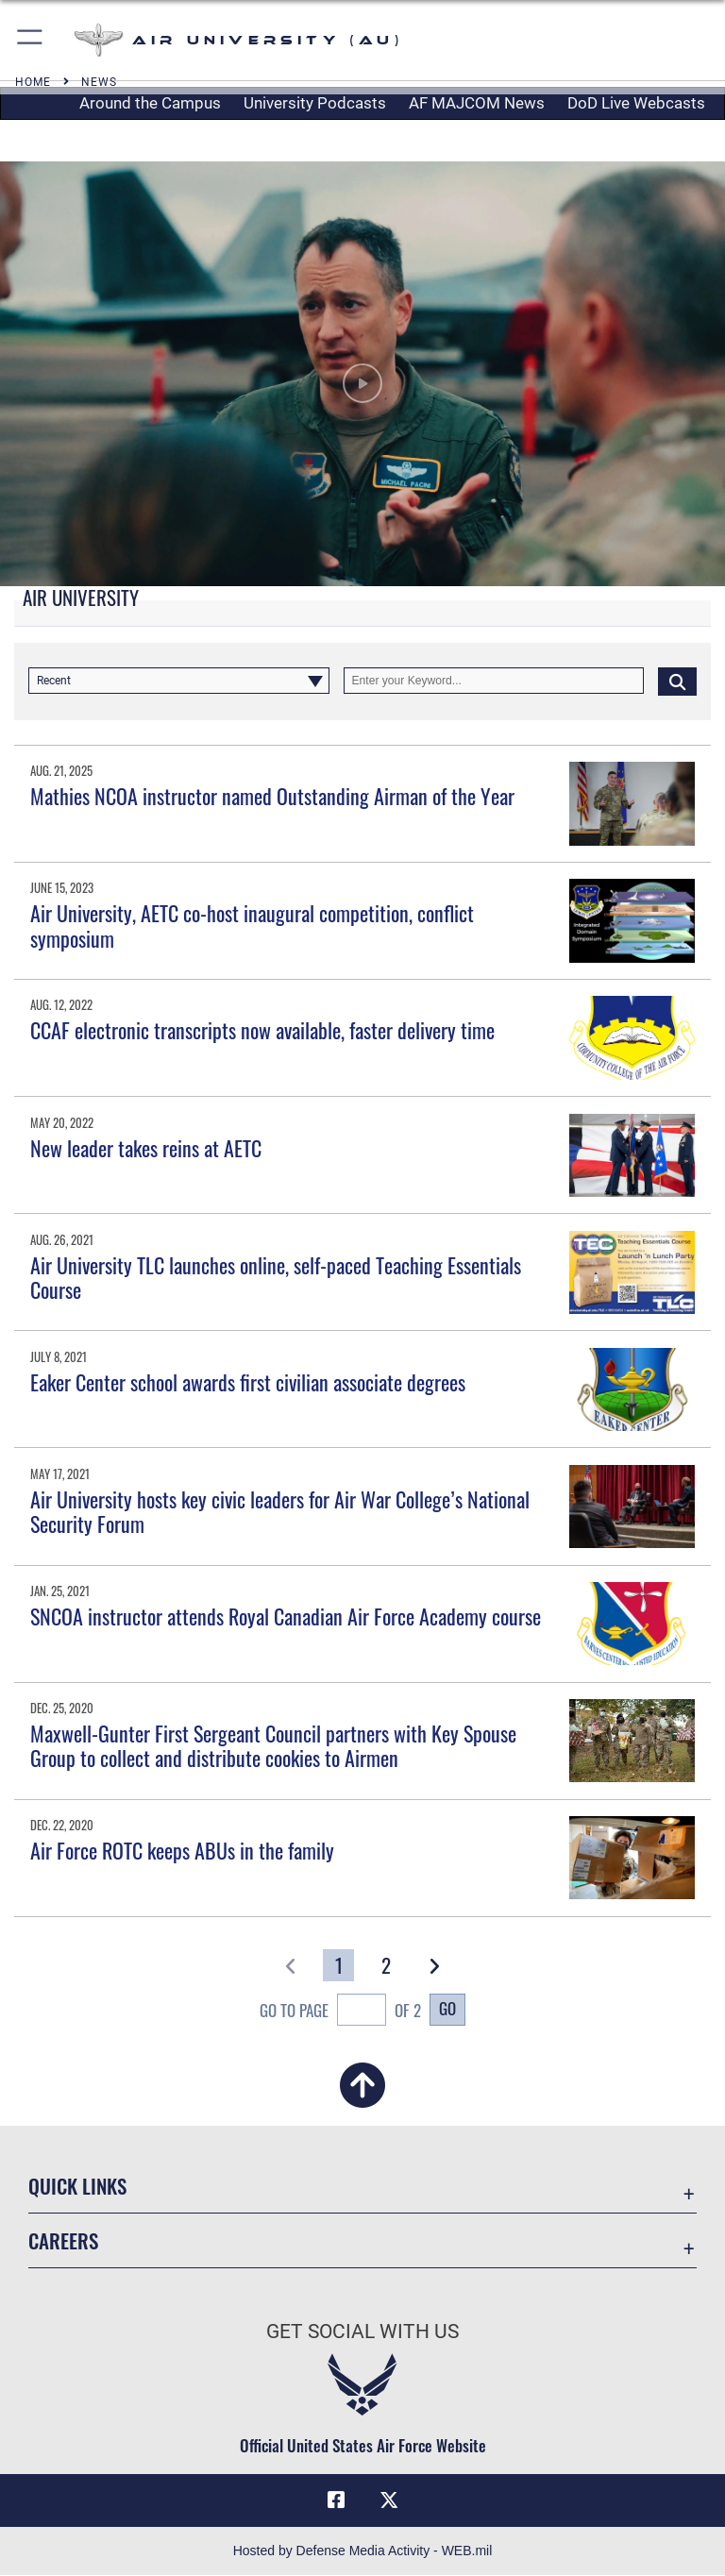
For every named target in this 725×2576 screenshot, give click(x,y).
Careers (63, 2240)
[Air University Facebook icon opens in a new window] (336, 2500)
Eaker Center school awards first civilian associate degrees (247, 1382)
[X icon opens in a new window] (389, 2500)
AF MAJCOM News (477, 102)
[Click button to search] (677, 680)
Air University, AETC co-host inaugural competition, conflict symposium (252, 925)
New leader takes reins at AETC (145, 1148)
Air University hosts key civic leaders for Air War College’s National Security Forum (280, 1511)
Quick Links (77, 2185)
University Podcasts (315, 102)
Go (447, 2007)
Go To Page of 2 (340, 2012)
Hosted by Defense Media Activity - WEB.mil (363, 2551)
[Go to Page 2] (386, 1965)
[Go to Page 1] (338, 1965)
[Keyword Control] (494, 680)
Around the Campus (150, 102)
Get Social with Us (362, 2331)
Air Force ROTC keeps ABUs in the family (182, 1850)
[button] (30, 40)
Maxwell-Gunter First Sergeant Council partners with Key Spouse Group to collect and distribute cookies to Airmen (273, 1745)
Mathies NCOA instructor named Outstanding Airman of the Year (272, 796)
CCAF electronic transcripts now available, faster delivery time (262, 1030)
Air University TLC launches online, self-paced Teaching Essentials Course (275, 1277)
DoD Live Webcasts (636, 102)
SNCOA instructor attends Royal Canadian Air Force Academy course (285, 1616)
